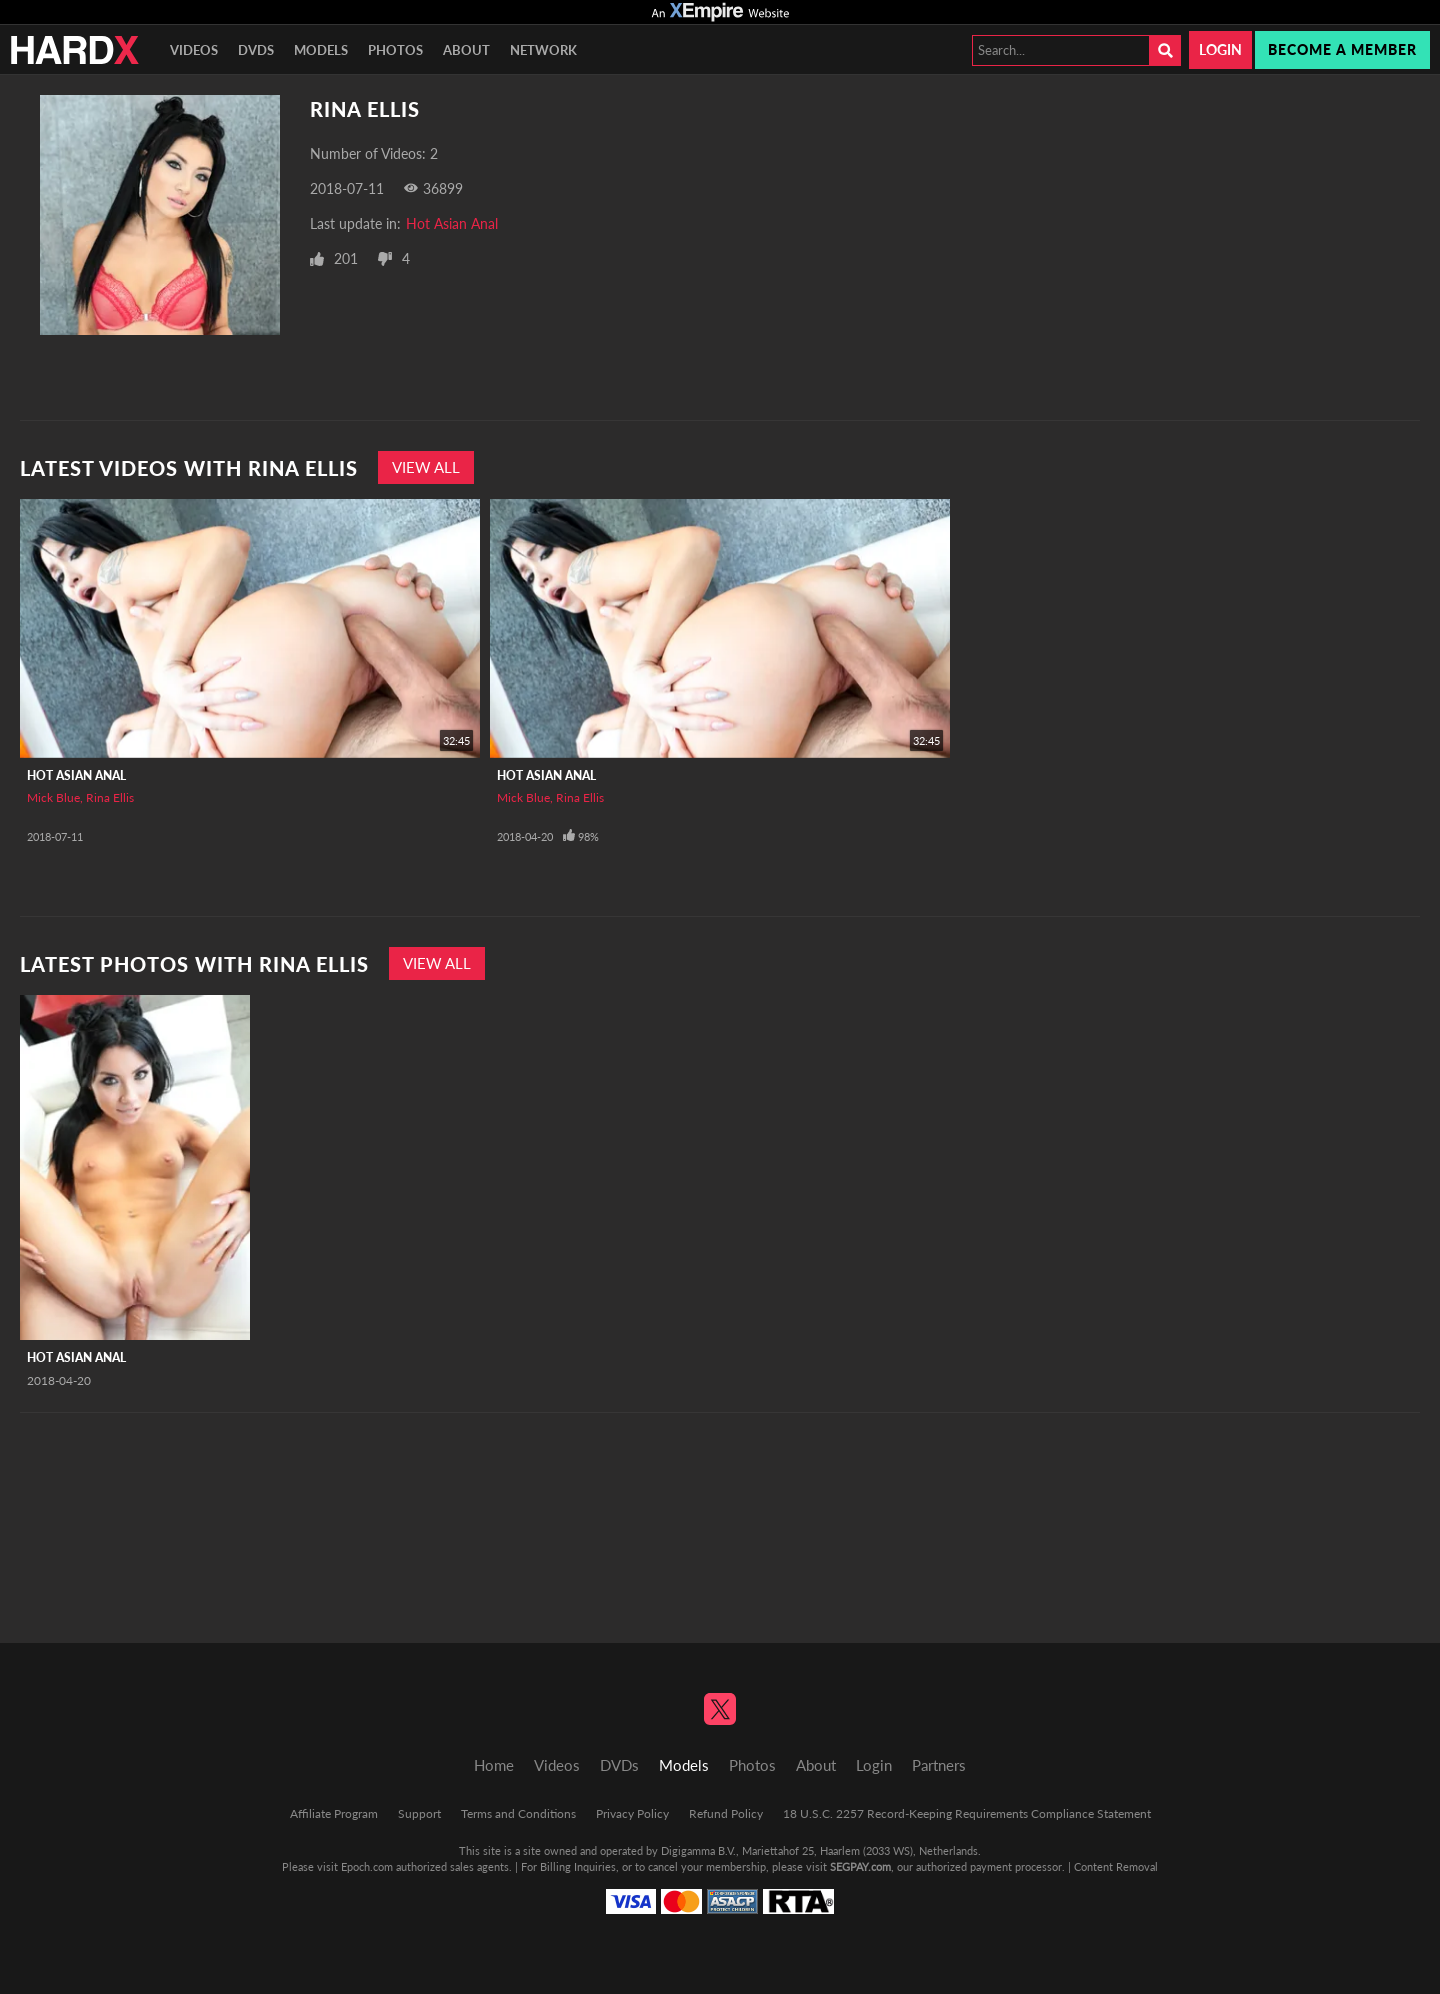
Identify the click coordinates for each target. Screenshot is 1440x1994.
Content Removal (1116, 1866)
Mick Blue (53, 797)
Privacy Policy (632, 1813)
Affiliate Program (334, 1813)
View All (426, 467)
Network (543, 50)
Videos (194, 50)
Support (419, 1813)
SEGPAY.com (860, 1866)
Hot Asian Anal (452, 223)
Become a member (1342, 49)
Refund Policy (726, 1813)
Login (1220, 49)
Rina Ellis (110, 797)
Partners (939, 1765)
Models (321, 50)
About (466, 50)
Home (494, 1765)
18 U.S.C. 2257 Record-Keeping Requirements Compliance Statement (967, 1813)
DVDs (256, 50)
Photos (395, 50)
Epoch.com (367, 1866)
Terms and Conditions (518, 1813)
